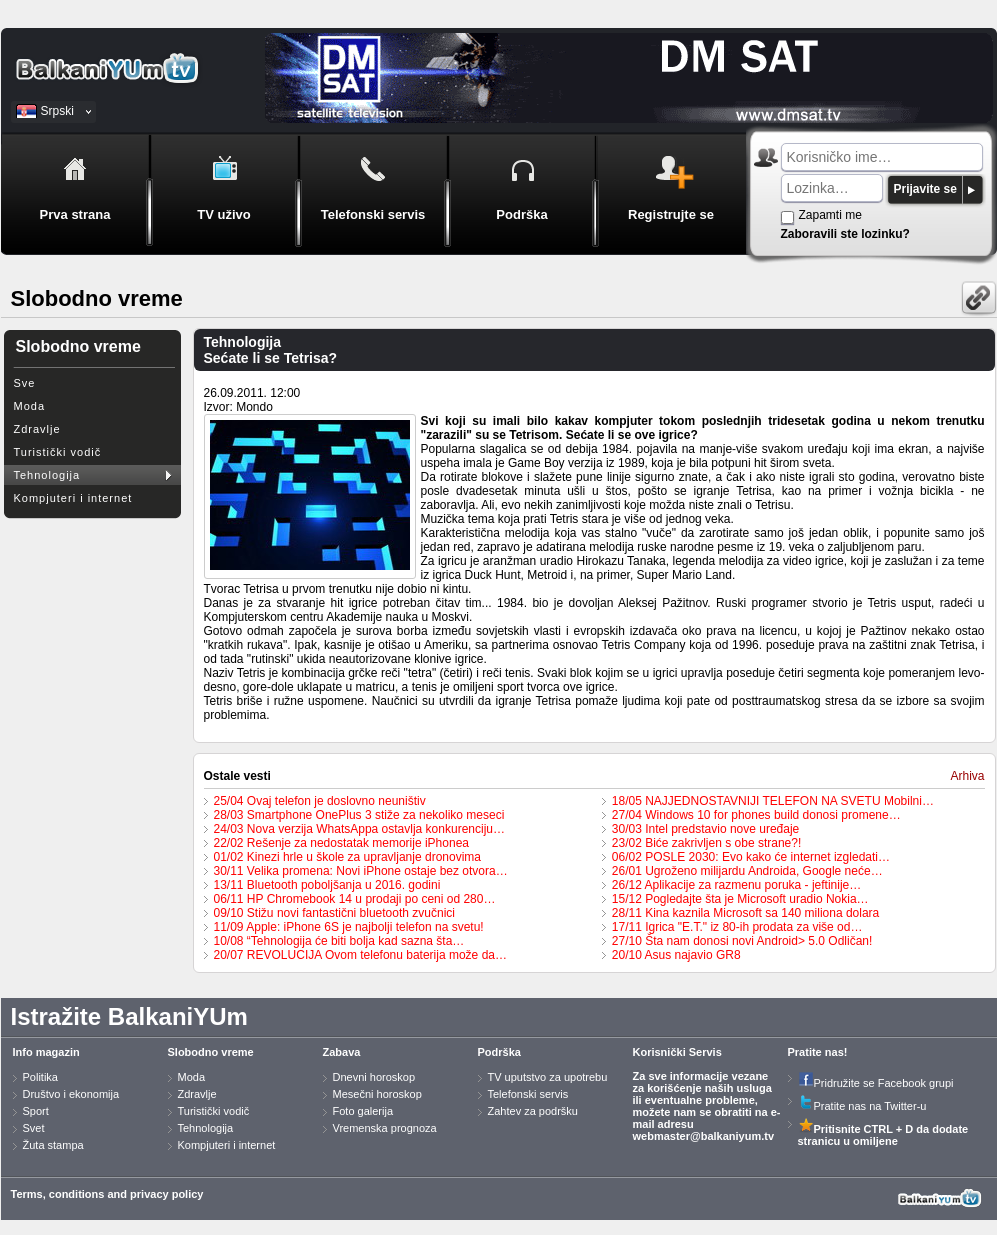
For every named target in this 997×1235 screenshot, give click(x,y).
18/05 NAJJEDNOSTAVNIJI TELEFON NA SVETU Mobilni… (773, 801)
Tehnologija (47, 475)
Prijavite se (925, 189)
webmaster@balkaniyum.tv (704, 1136)
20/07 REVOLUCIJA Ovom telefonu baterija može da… (360, 955)
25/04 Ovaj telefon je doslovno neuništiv (320, 801)
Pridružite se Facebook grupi (876, 1083)
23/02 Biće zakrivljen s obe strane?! (706, 843)
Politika (40, 1077)
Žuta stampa (53, 1145)
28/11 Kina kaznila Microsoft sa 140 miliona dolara (745, 913)
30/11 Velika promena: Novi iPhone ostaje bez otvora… (361, 871)
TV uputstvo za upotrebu (548, 1077)
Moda (30, 406)
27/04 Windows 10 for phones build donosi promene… (756, 815)
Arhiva (967, 776)
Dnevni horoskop (374, 1077)
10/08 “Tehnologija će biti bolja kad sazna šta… (339, 941)
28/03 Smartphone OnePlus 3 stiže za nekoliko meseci (359, 815)
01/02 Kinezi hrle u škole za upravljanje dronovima (348, 857)
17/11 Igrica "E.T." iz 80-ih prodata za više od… (737, 927)
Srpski (57, 111)
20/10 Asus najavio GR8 (676, 955)
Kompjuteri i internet (73, 498)
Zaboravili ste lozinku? (845, 234)
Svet (34, 1128)
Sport (36, 1111)
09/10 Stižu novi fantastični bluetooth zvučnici (334, 913)
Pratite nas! (818, 1052)
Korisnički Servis (677, 1052)
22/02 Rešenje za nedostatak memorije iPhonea (342, 843)
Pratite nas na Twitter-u (862, 1106)
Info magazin (46, 1052)
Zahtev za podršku (533, 1111)
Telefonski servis (528, 1094)
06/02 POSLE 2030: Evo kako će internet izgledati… (751, 857)
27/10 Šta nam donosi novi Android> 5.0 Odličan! (742, 941)
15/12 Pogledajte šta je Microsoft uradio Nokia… (740, 899)
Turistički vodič (58, 452)
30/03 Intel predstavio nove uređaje (705, 829)
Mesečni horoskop (377, 1094)
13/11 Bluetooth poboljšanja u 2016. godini (327, 885)
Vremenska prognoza (385, 1128)
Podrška (499, 1052)
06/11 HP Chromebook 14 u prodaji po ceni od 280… (355, 899)
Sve (25, 383)
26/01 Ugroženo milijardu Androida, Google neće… (747, 871)
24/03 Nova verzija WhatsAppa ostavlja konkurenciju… (359, 829)
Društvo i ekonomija (71, 1094)
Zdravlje (37, 429)
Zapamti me (830, 215)
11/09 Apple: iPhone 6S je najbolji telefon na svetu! (349, 927)
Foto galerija (363, 1111)
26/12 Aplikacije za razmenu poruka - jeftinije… (736, 885)
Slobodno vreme (211, 1052)
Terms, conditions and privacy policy (107, 1194)
